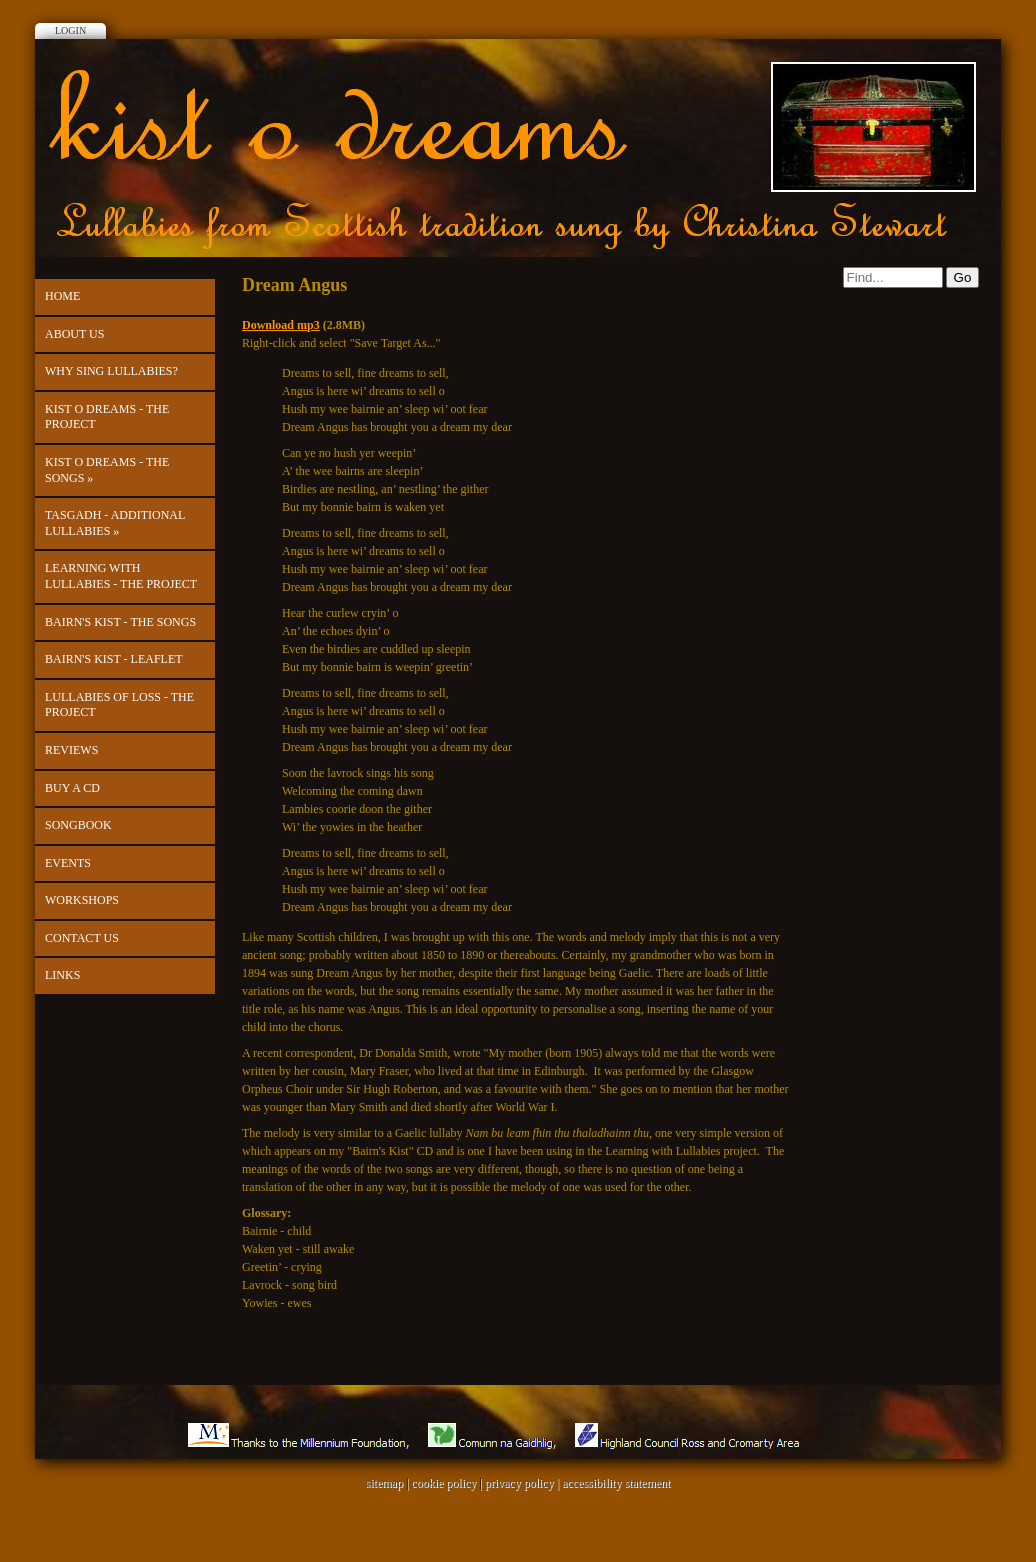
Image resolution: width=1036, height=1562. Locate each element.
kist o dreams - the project (107, 417)
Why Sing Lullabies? (111, 371)
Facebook (476, 18)
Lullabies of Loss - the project (119, 705)
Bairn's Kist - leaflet (114, 659)
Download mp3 (281, 325)
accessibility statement (616, 1483)
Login (70, 30)
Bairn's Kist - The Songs (120, 622)
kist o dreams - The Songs (107, 470)
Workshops (82, 900)
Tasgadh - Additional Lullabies (115, 523)
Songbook (78, 825)
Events (68, 863)
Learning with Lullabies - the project (121, 576)
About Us (74, 334)
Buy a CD (72, 788)
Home (62, 296)
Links (62, 975)
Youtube (560, 18)
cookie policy (443, 1483)
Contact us (82, 938)
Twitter (518, 18)
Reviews (71, 750)
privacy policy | (523, 1483)
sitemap (384, 1483)
